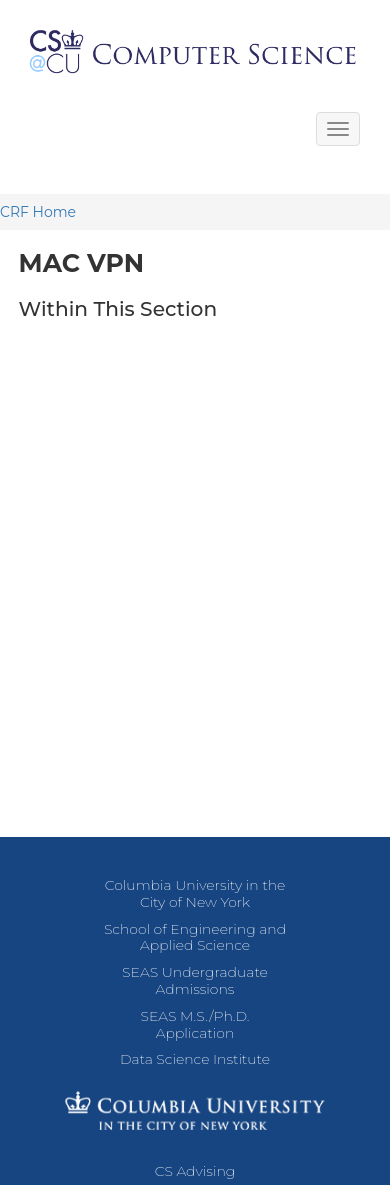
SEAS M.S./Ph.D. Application (195, 1024)
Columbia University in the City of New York (195, 893)
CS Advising (195, 1171)
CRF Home (38, 212)
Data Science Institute (195, 1059)
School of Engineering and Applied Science (195, 937)
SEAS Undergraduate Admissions (195, 980)
